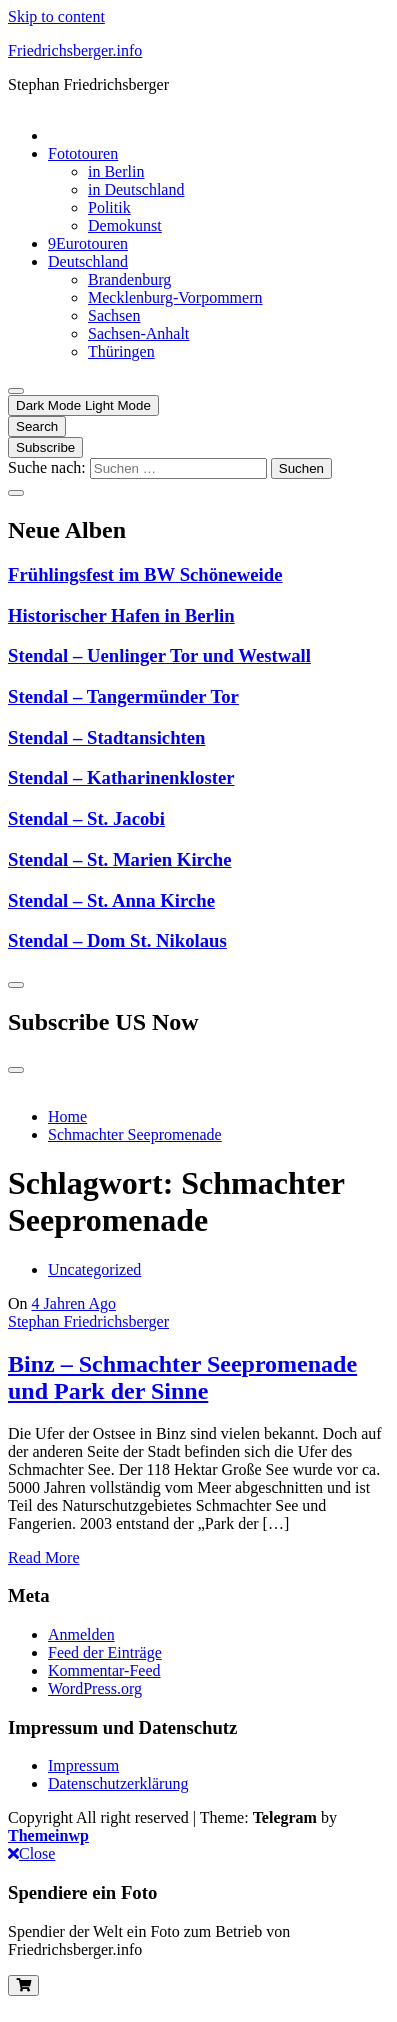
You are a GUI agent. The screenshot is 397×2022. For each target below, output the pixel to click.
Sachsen (114, 315)
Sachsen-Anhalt (138, 333)
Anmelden (81, 1634)
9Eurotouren (88, 243)
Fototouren (83, 153)
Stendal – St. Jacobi (86, 818)
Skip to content (56, 16)
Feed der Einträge (105, 1652)
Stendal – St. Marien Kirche (120, 859)
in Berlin (116, 171)
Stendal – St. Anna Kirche (111, 900)
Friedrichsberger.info (75, 50)
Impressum (83, 1765)
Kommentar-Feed (104, 1670)
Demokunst (125, 225)
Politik (109, 207)
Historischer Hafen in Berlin (121, 615)
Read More (44, 1557)
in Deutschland (136, 189)
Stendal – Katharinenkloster (121, 777)
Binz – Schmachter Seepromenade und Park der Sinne (182, 1377)
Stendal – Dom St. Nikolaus (117, 940)
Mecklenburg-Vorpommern (175, 297)
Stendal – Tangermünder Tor (123, 696)
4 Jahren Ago (74, 1303)
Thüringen (121, 351)
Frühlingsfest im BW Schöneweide (145, 574)
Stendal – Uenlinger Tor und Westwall (159, 655)
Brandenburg (129, 279)
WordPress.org (95, 1688)
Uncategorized (94, 1269)
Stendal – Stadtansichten (106, 737)
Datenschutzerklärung (118, 1783)
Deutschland (88, 261)
